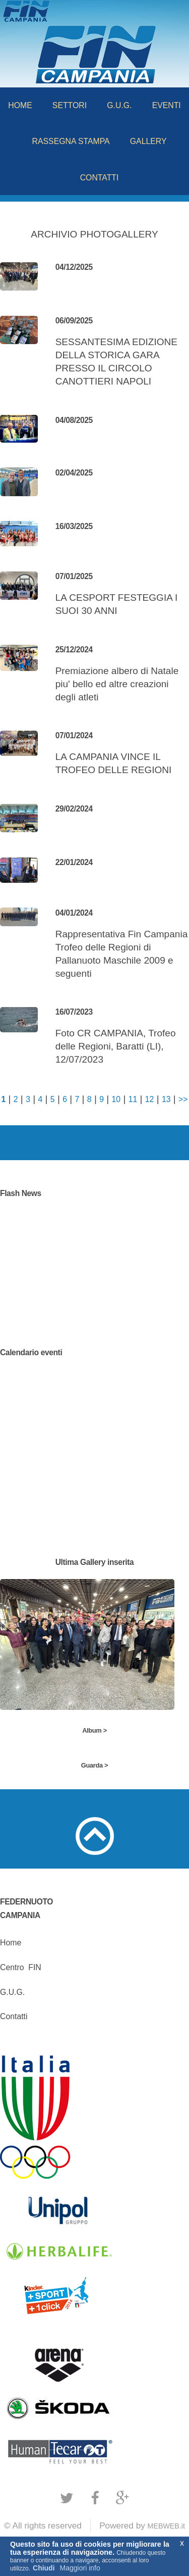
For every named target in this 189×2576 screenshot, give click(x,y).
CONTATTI (99, 177)
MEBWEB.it (166, 2526)
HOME (20, 105)
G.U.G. (119, 105)
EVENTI (166, 105)
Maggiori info (80, 2568)
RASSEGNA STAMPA (71, 141)
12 (149, 1099)
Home (10, 1942)
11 (133, 1099)
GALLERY (148, 141)
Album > (94, 1730)
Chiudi (44, 2568)
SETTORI (69, 105)
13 (166, 1099)
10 (116, 1099)
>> (182, 1099)
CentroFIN (20, 1967)
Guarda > (94, 1765)
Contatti (14, 2016)
